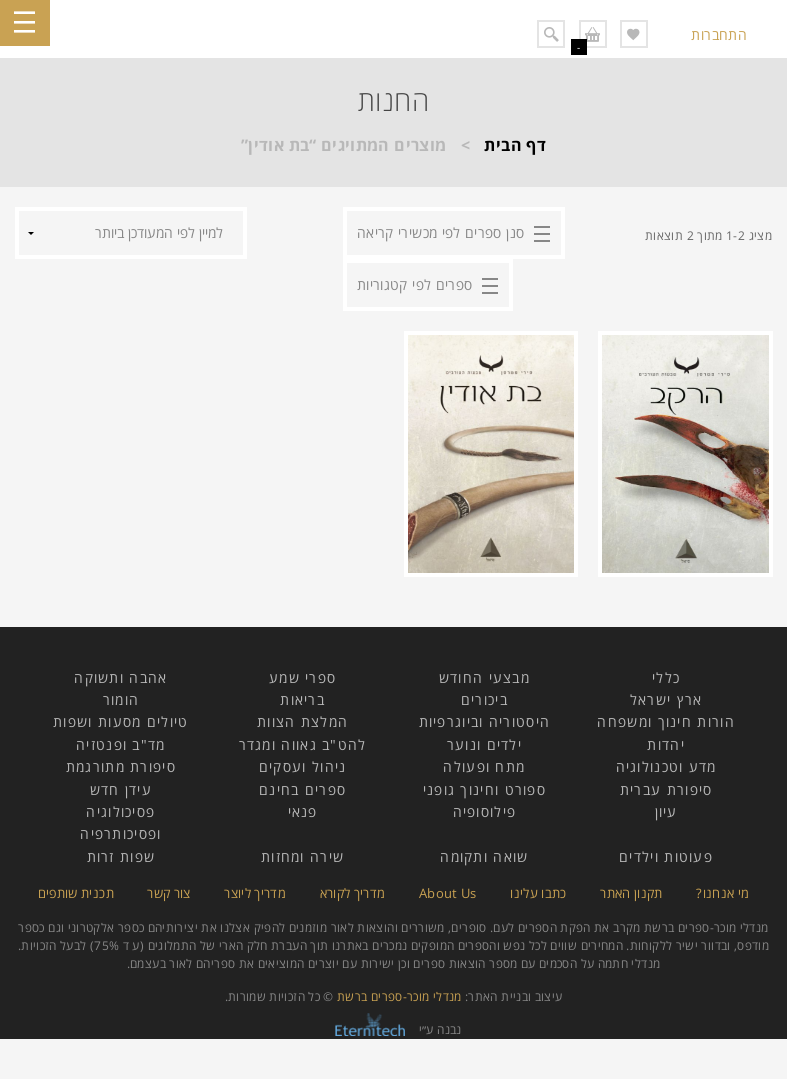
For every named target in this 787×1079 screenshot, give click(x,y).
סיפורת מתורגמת (121, 766)
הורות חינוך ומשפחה (665, 721)
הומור (121, 699)
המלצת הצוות (302, 721)
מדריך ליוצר (255, 893)
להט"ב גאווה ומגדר (303, 744)
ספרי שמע (302, 677)
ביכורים (484, 699)
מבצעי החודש (484, 677)
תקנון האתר (631, 893)
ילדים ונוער (484, 744)
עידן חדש (121, 789)
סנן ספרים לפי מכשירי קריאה (440, 232)
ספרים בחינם (302, 789)
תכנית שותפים (76, 893)
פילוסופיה (485, 811)
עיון (666, 811)
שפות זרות (121, 856)
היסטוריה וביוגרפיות (485, 721)
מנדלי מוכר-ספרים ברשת (399, 996)
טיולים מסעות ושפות (120, 721)
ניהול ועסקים (303, 766)
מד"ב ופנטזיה (121, 744)
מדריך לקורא (353, 893)
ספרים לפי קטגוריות (414, 284)
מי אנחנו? (722, 893)
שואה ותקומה (484, 856)
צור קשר (169, 893)
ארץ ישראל (666, 699)
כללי (666, 677)
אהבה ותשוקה (120, 677)
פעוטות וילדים (666, 856)
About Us (448, 893)
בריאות (302, 699)
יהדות (666, 744)
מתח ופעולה (484, 766)
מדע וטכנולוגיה (666, 766)
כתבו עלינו (538, 893)
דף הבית (515, 145)
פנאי (303, 811)
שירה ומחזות (302, 856)
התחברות (719, 34)
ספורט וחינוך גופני (484, 789)
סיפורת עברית (666, 789)
